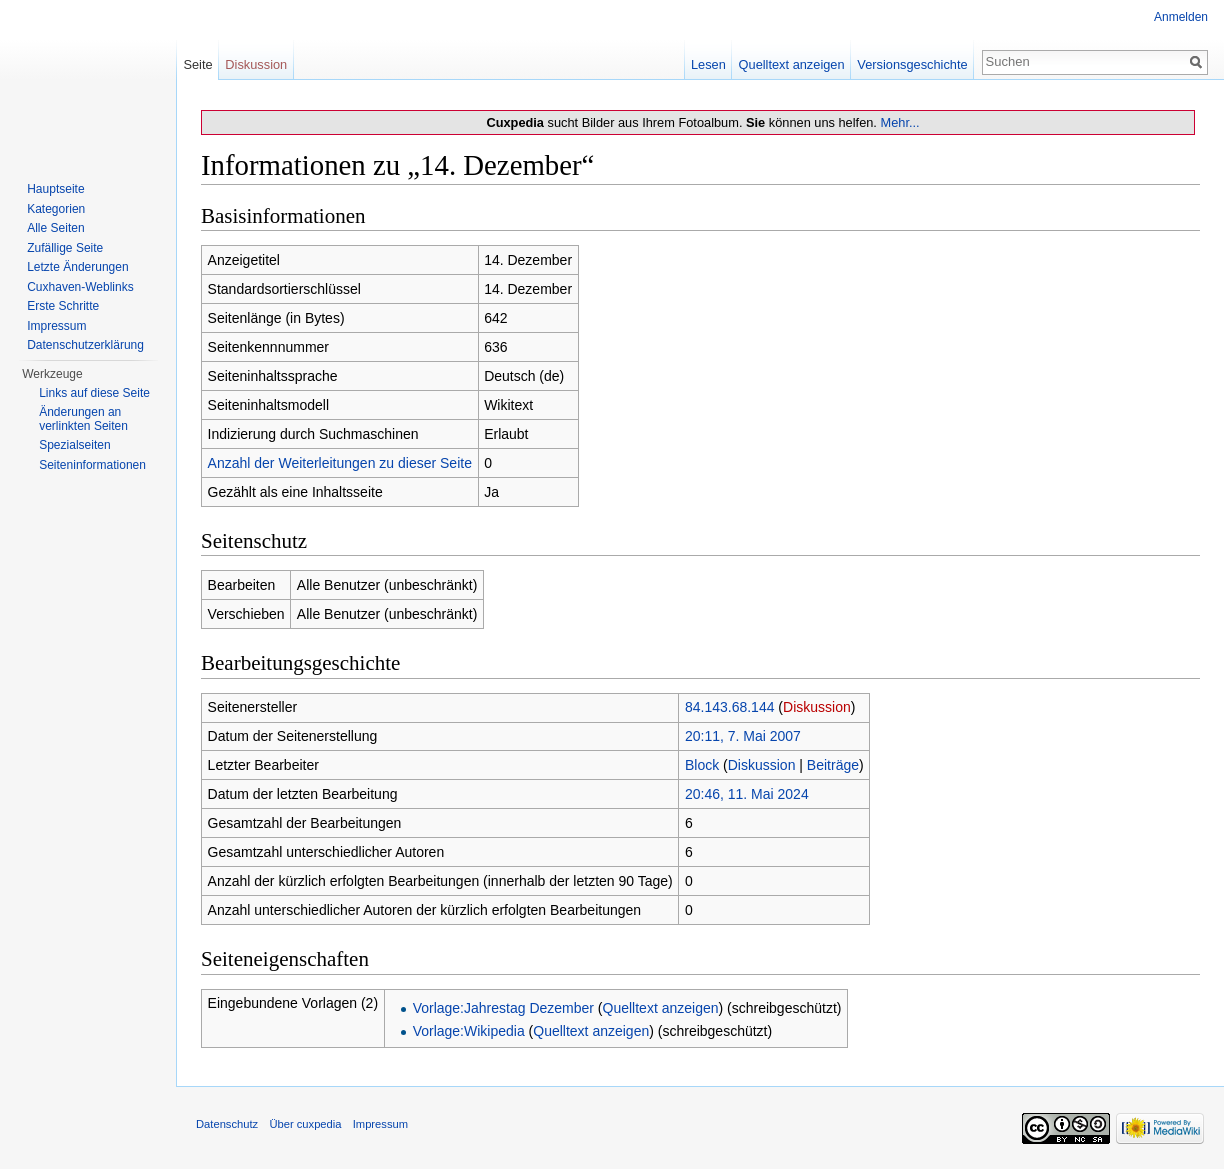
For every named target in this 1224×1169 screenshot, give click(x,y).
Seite (197, 64)
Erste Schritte (63, 306)
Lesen (708, 64)
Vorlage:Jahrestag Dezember (503, 1008)
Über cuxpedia (305, 1124)
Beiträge (833, 765)
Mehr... (899, 122)
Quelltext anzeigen (661, 1008)
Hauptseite (55, 189)
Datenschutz (227, 1124)
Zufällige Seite (65, 248)
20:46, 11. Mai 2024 (747, 794)
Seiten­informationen (92, 465)
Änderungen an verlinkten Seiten (83, 419)
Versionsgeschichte (912, 64)
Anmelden (1181, 17)
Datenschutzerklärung (85, 345)
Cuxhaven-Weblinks (80, 287)
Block (702, 765)
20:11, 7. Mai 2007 (743, 736)
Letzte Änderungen (77, 267)
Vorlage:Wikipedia (469, 1031)
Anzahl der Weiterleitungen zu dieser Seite (340, 463)
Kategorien (56, 209)
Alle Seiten (55, 228)
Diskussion (817, 707)
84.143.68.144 (730, 707)
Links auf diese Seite (94, 393)
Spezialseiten (74, 445)
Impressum (56, 326)
